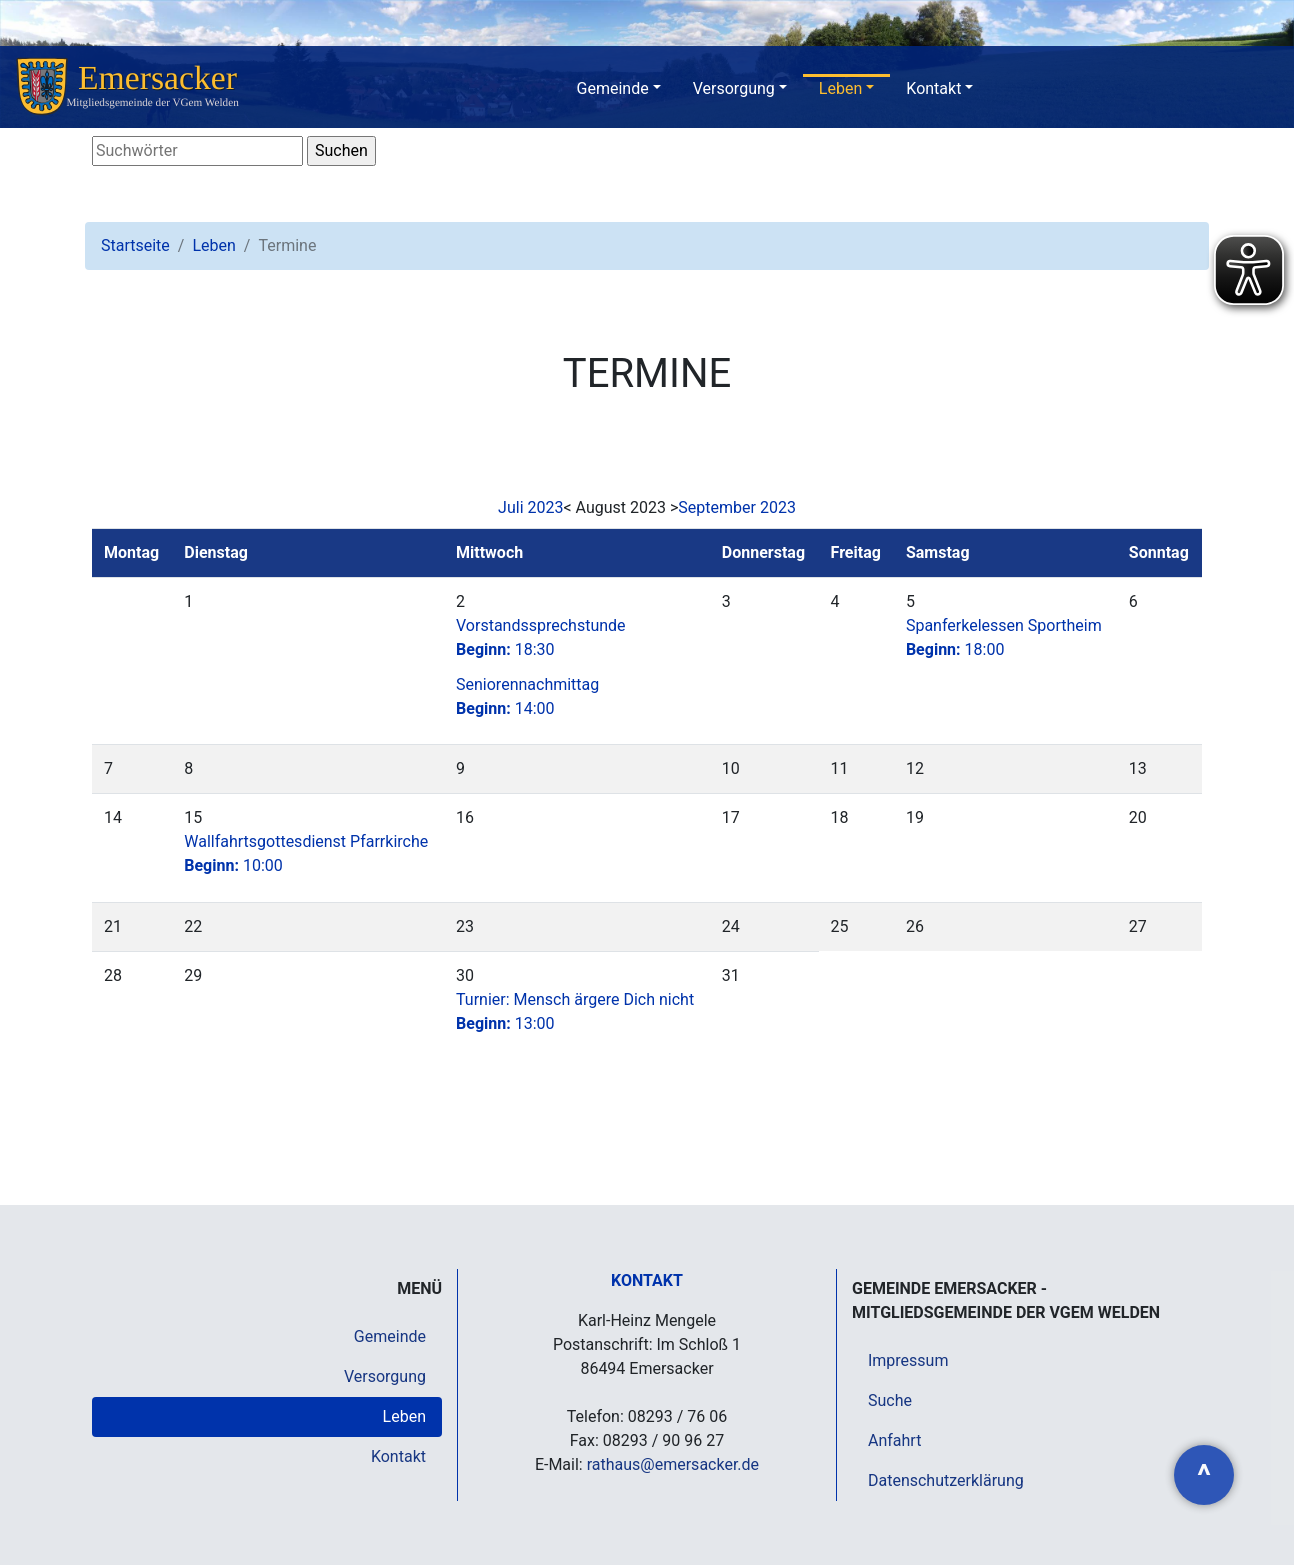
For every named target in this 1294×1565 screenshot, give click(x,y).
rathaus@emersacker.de (673, 1464)
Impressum (908, 1360)
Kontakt (933, 88)
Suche (890, 1400)
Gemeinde (613, 88)
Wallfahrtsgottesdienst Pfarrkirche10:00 (306, 853)
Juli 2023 (530, 507)
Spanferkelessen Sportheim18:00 (1004, 637)
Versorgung (734, 88)
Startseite (135, 245)
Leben (840, 88)
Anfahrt (894, 1440)
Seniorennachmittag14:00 (527, 696)
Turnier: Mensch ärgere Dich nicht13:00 (575, 1011)
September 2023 (737, 507)
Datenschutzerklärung (946, 1480)
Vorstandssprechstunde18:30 (541, 637)
